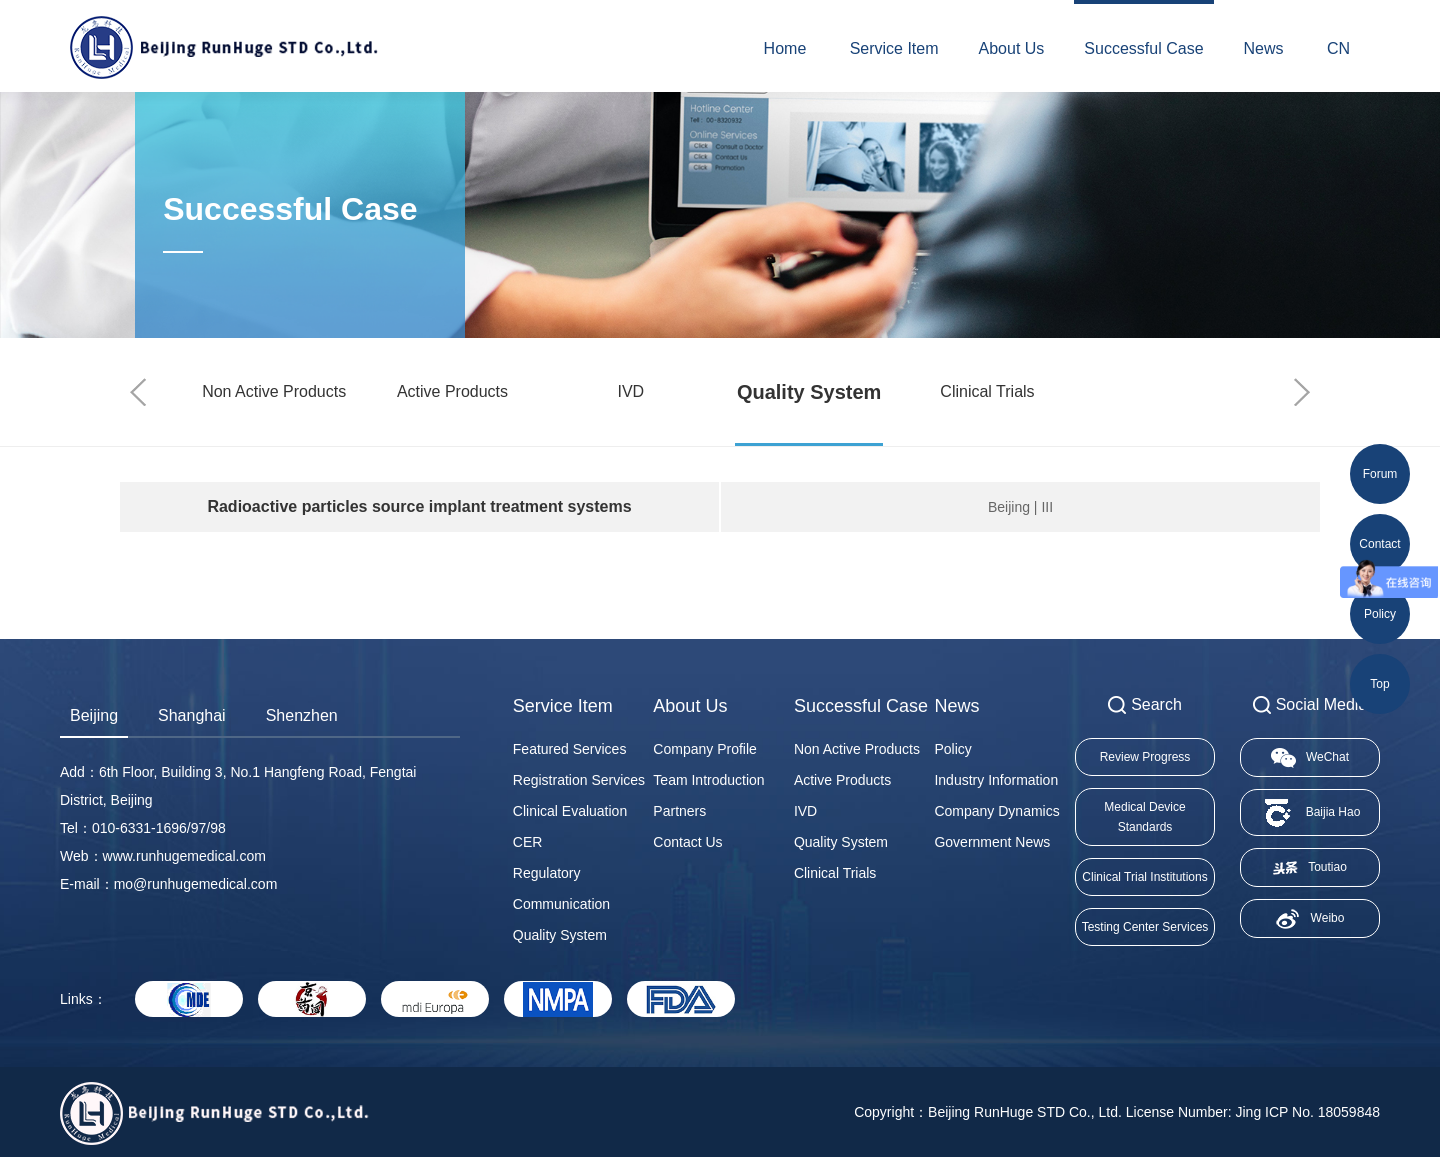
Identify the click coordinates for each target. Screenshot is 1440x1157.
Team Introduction (708, 780)
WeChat (1310, 758)
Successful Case (1143, 48)
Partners (679, 811)
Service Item (894, 48)
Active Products (452, 391)
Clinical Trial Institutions (1144, 877)
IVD (630, 391)
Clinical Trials (987, 391)
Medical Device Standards (1144, 817)
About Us (1012, 48)
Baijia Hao (1310, 812)
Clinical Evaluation (570, 811)
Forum (1380, 474)
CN (1338, 48)
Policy (952, 749)
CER (528, 842)
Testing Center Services (1145, 927)
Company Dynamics (996, 811)
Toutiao (1310, 868)
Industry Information (996, 780)
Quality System (809, 392)
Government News (992, 842)
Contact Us (687, 842)
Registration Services (579, 780)
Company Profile (705, 749)
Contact (1379, 544)
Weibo (1310, 919)
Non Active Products (274, 391)
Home (785, 48)
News (1264, 48)
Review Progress (1145, 757)
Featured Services (570, 749)
